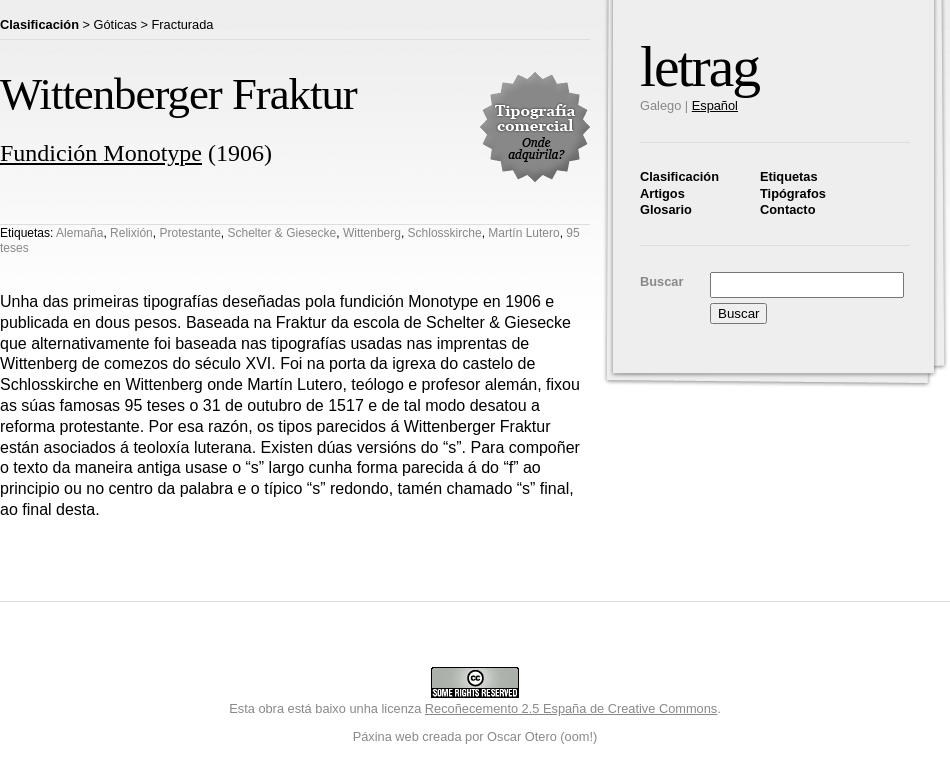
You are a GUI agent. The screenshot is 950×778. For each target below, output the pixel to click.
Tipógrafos (793, 193)
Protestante (189, 233)
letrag (699, 66)
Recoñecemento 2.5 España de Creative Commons (571, 708)
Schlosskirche (445, 233)
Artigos (662, 193)
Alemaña (79, 233)
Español (715, 105)
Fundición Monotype (101, 153)
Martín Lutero (523, 233)
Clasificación (679, 176)
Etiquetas (789, 176)
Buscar (661, 281)
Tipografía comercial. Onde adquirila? (535, 127)
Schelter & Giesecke (282, 233)
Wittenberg (372, 233)
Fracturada (183, 24)
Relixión (131, 233)
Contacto (787, 209)
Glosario (666, 209)
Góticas (115, 24)
